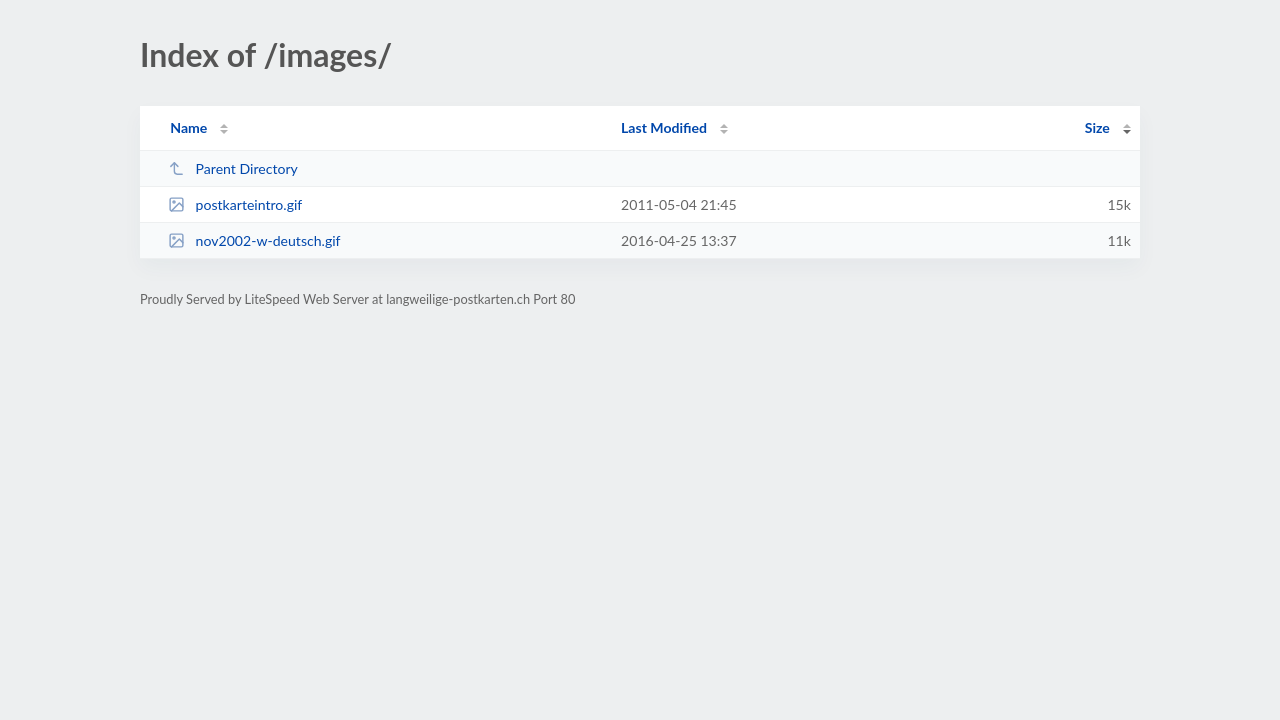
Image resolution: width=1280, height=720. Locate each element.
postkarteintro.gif (235, 204)
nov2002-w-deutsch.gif (254, 240)
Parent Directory (233, 168)
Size (1097, 127)
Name (188, 127)
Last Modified (664, 127)
